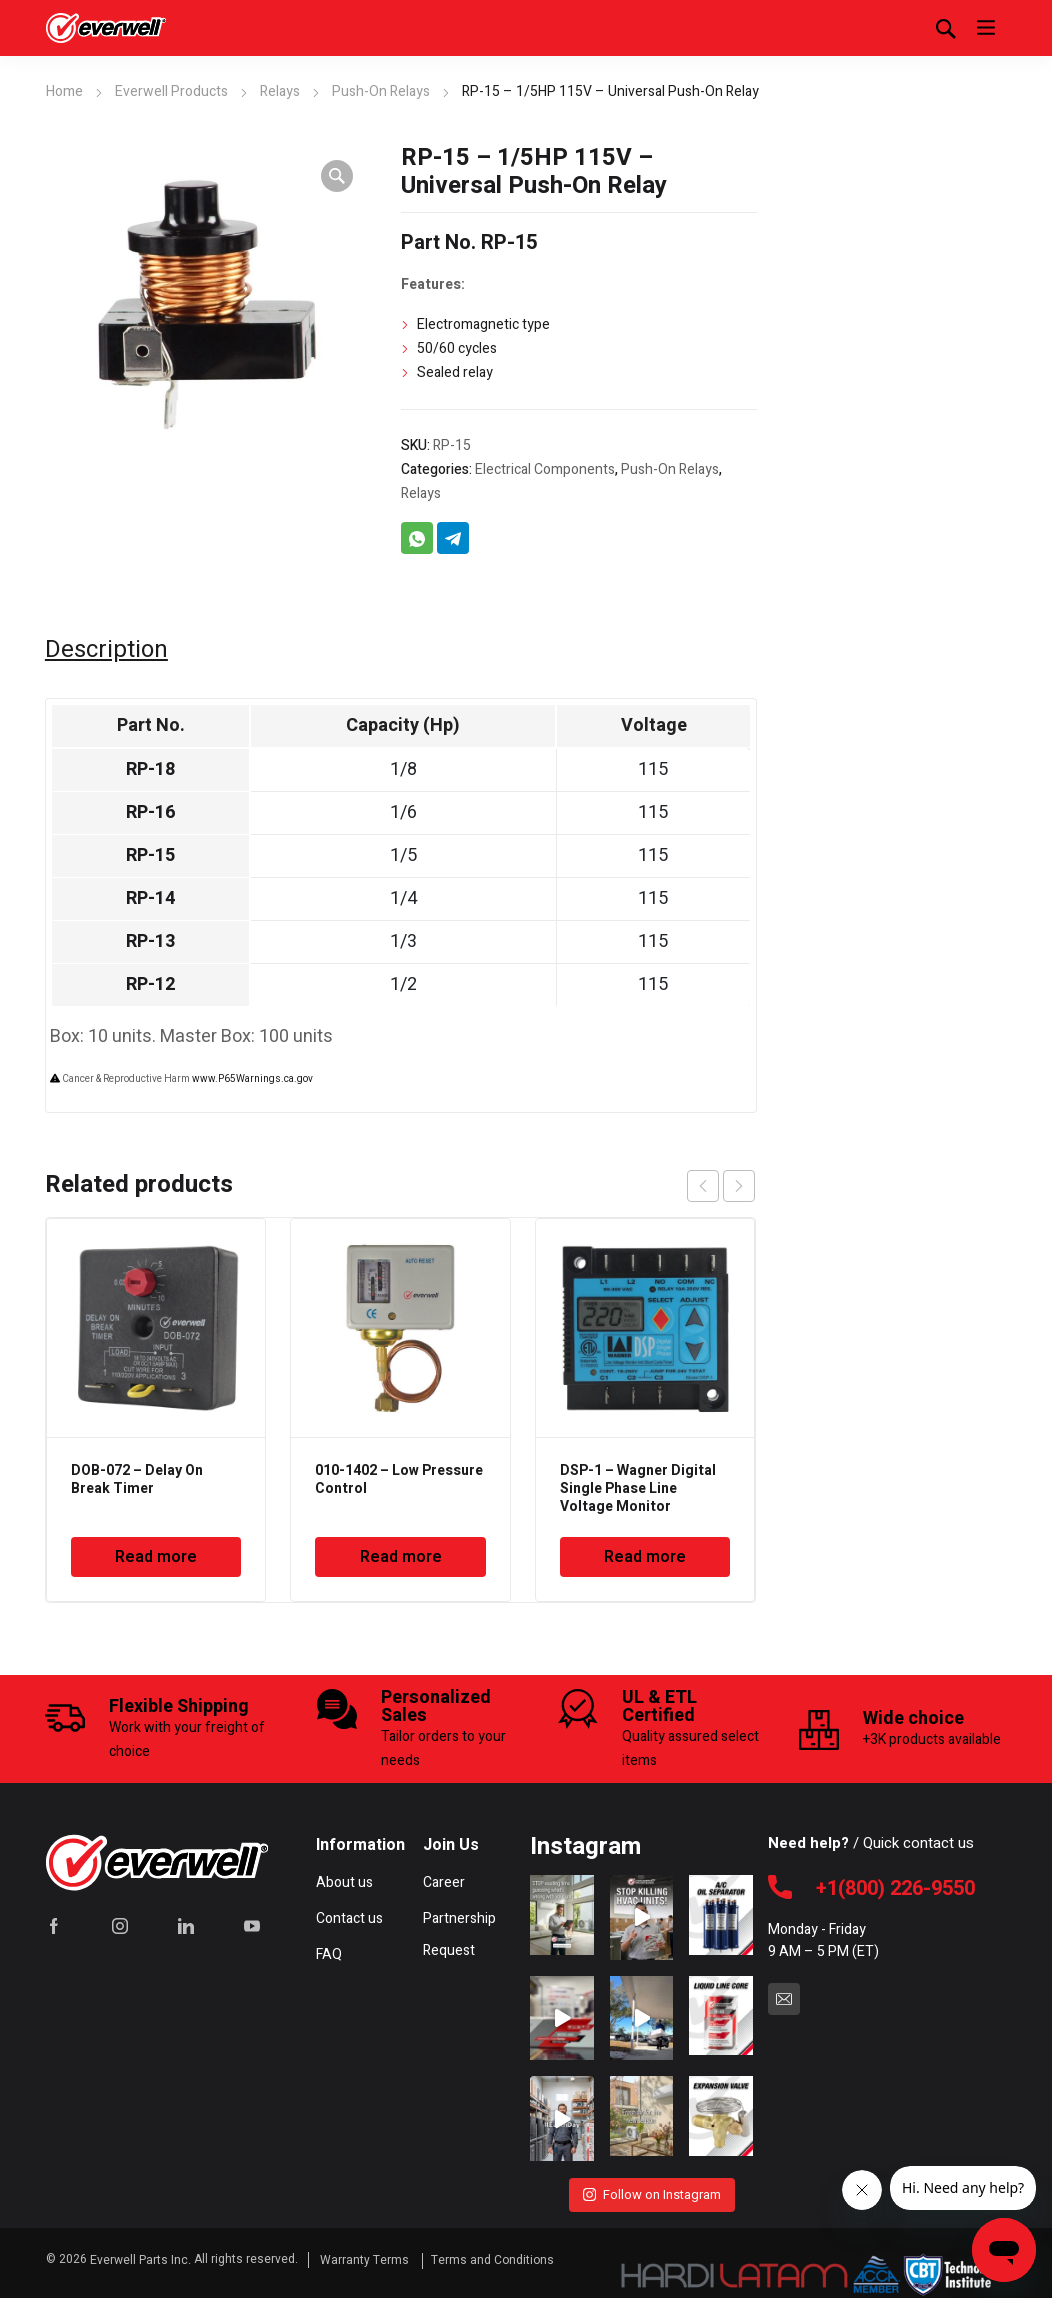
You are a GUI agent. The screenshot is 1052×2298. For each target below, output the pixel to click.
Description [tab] (106, 650)
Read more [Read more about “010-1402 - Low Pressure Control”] (401, 1557)
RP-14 (150, 898)
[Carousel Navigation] (721, 1186)
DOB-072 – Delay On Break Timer (137, 1479)
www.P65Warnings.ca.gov (252, 1079)
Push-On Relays (381, 91)
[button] (337, 176)
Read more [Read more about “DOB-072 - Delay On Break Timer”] (156, 1557)
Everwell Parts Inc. (140, 2256)
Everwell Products (171, 91)
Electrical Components (545, 469)
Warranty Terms (366, 2256)
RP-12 (150, 984)
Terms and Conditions (492, 2256)
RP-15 (150, 855)
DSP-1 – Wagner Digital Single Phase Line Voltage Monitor (638, 1488)
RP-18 (150, 769)
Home (64, 91)
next (739, 1186)
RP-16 (150, 812)
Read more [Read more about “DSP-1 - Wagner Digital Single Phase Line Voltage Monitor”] (645, 1557)
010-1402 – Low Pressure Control (399, 1479)
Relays (280, 91)
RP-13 (150, 941)
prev (703, 1186)
